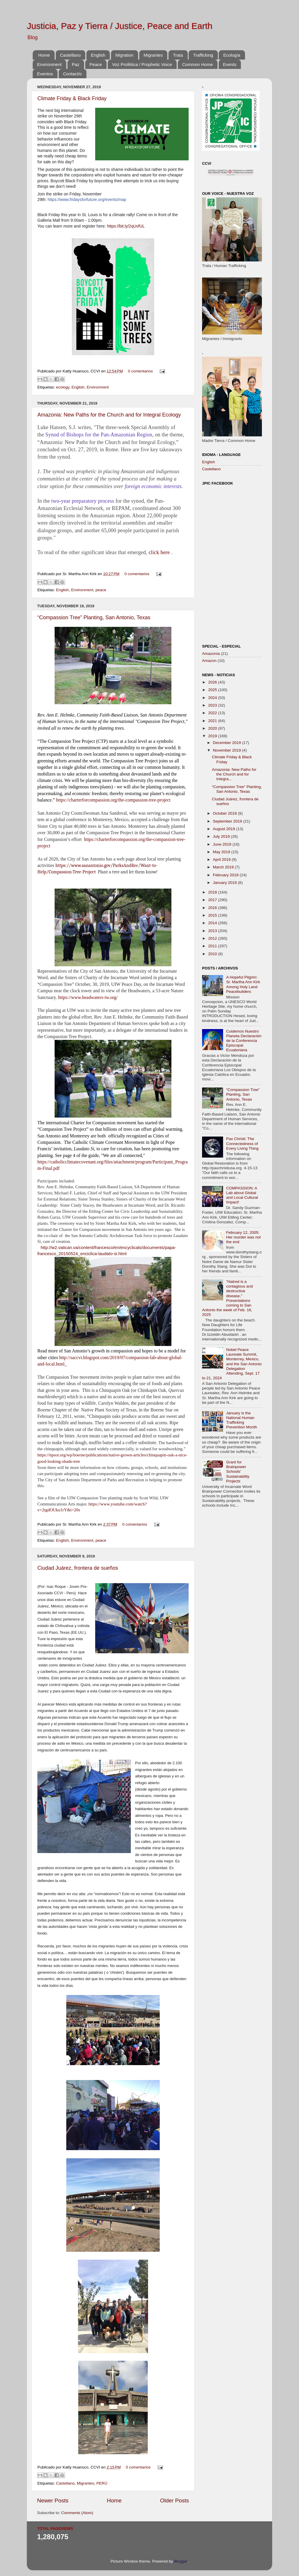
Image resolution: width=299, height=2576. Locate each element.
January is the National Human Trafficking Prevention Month (241, 1420)
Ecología (231, 55)
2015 (213, 915)
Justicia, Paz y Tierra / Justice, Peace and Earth (119, 26)
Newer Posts (52, 2500)
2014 (213, 923)
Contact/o (72, 73)
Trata (178, 55)
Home (44, 55)
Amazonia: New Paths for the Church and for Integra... (234, 774)
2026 (213, 682)
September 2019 (228, 821)
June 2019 (222, 844)
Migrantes (153, 55)
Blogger (180, 2561)
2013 (213, 931)
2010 (213, 954)
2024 (213, 697)
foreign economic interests (153, 486)
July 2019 (222, 836)
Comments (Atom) (77, 2513)
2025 (213, 690)
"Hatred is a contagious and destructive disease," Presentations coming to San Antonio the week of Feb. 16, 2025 (227, 1298)
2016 (213, 907)
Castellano (70, 55)
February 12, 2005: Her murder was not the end (243, 1237)
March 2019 (224, 867)
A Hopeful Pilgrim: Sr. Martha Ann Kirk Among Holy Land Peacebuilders (243, 984)
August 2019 (224, 829)
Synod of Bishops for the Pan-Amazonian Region (98, 435)
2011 (213, 946)
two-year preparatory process (82, 501)
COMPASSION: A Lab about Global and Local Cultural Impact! (242, 1195)
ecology (62, 387)
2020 (213, 728)
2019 (213, 736)
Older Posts (174, 2500)
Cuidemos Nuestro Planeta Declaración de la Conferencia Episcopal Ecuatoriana (243, 1040)
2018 (213, 892)
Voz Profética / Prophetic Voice (142, 64)
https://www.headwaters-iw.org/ (88, 997)
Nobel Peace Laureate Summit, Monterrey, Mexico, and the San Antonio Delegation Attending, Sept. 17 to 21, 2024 (232, 1363)
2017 (213, 900)
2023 (213, 705)
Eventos (45, 73)
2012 (213, 938)
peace (100, 590)
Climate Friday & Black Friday (72, 98)
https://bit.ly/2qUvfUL (126, 226)
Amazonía (211, 653)
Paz (75, 64)
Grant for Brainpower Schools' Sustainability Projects (237, 1471)
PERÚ (101, 2483)
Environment (49, 64)
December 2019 (227, 742)
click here (159, 552)
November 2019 (227, 750)
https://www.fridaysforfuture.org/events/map (87, 199)
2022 (213, 713)
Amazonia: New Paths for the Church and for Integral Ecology (109, 415)
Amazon (209, 660)
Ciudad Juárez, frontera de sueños (77, 1568)
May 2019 (222, 852)
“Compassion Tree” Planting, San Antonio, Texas (93, 617)
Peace (96, 64)
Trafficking (203, 55)
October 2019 (225, 813)
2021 (213, 721)
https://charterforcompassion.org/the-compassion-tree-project (113, 799)
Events (230, 64)
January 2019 (225, 882)
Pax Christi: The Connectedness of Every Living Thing (242, 1143)
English (98, 55)
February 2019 (226, 875)
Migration (124, 55)
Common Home (197, 64)
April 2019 (222, 859)
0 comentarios (140, 371)
